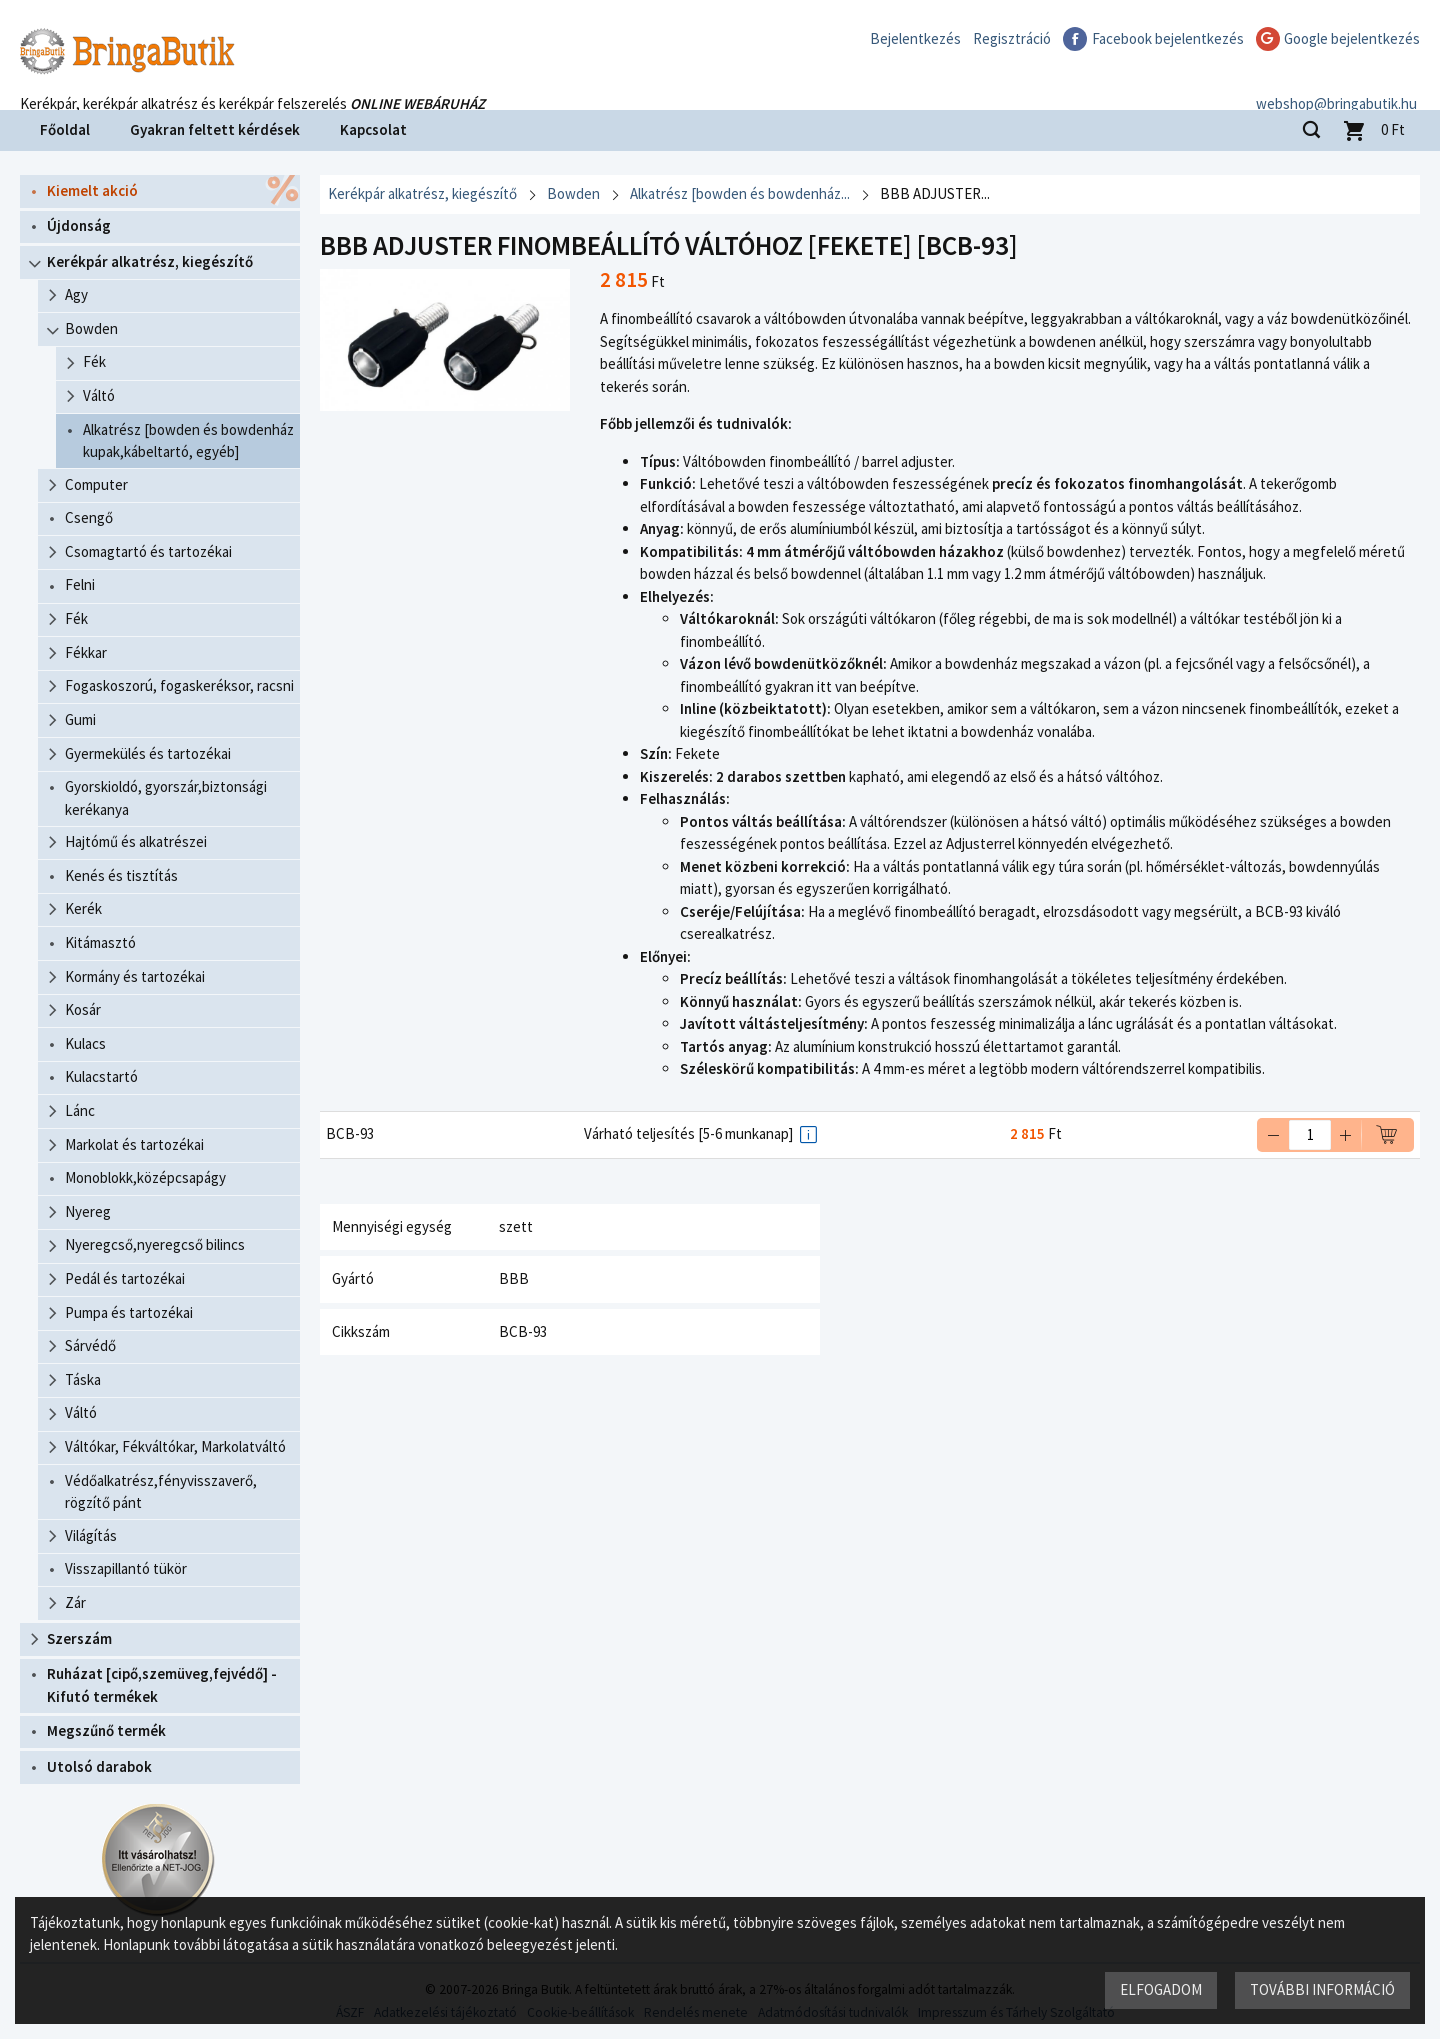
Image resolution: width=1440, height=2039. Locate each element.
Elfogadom (1161, 1989)
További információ (1322, 1989)
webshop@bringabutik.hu (1339, 83)
